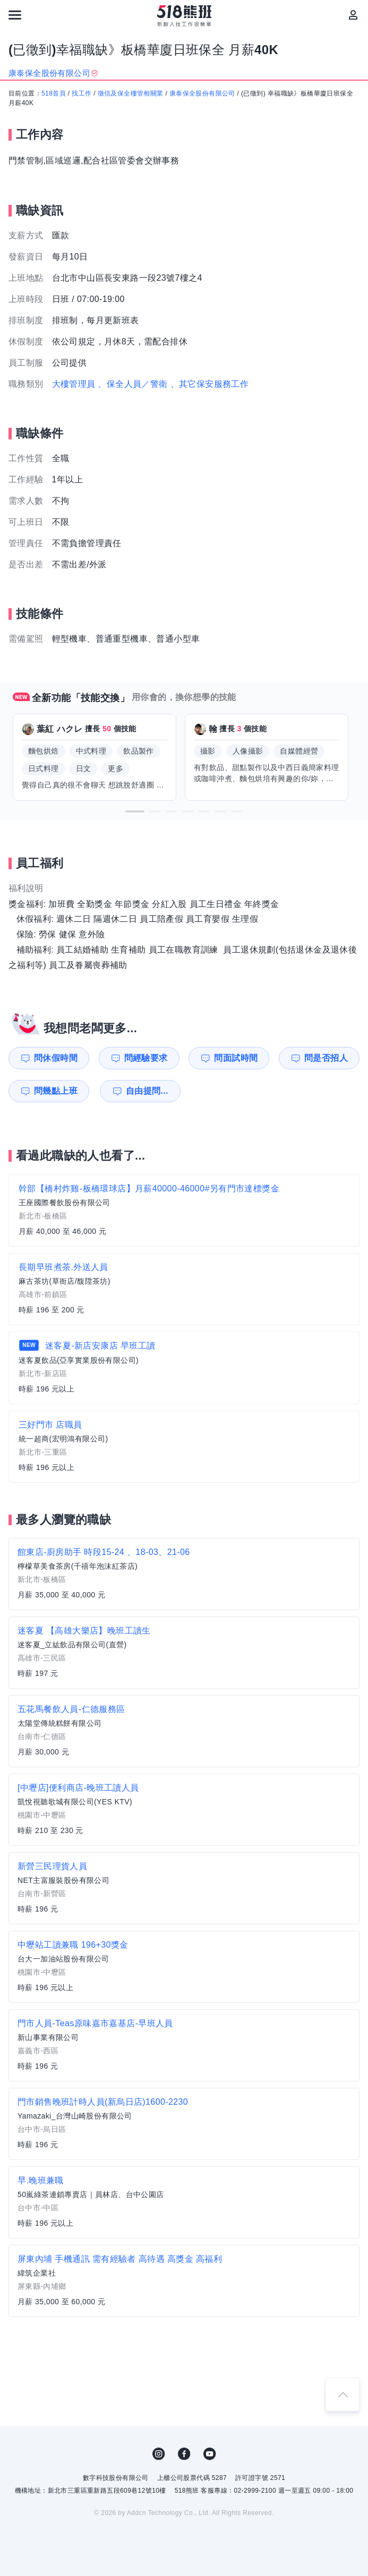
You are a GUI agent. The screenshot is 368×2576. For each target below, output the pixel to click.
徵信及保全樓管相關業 (131, 93)
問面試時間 (236, 1057)
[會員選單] (353, 14)
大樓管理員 (74, 383)
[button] (134, 811)
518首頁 (53, 93)
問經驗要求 (146, 1057)
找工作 (81, 93)
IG (158, 2454)
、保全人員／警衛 (132, 383)
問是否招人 (326, 1057)
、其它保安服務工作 (209, 383)
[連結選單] (14, 14)
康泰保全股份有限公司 (202, 93)
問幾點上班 (56, 1090)
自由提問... (147, 1090)
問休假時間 (56, 1057)
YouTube (209, 2454)
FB (184, 2454)
